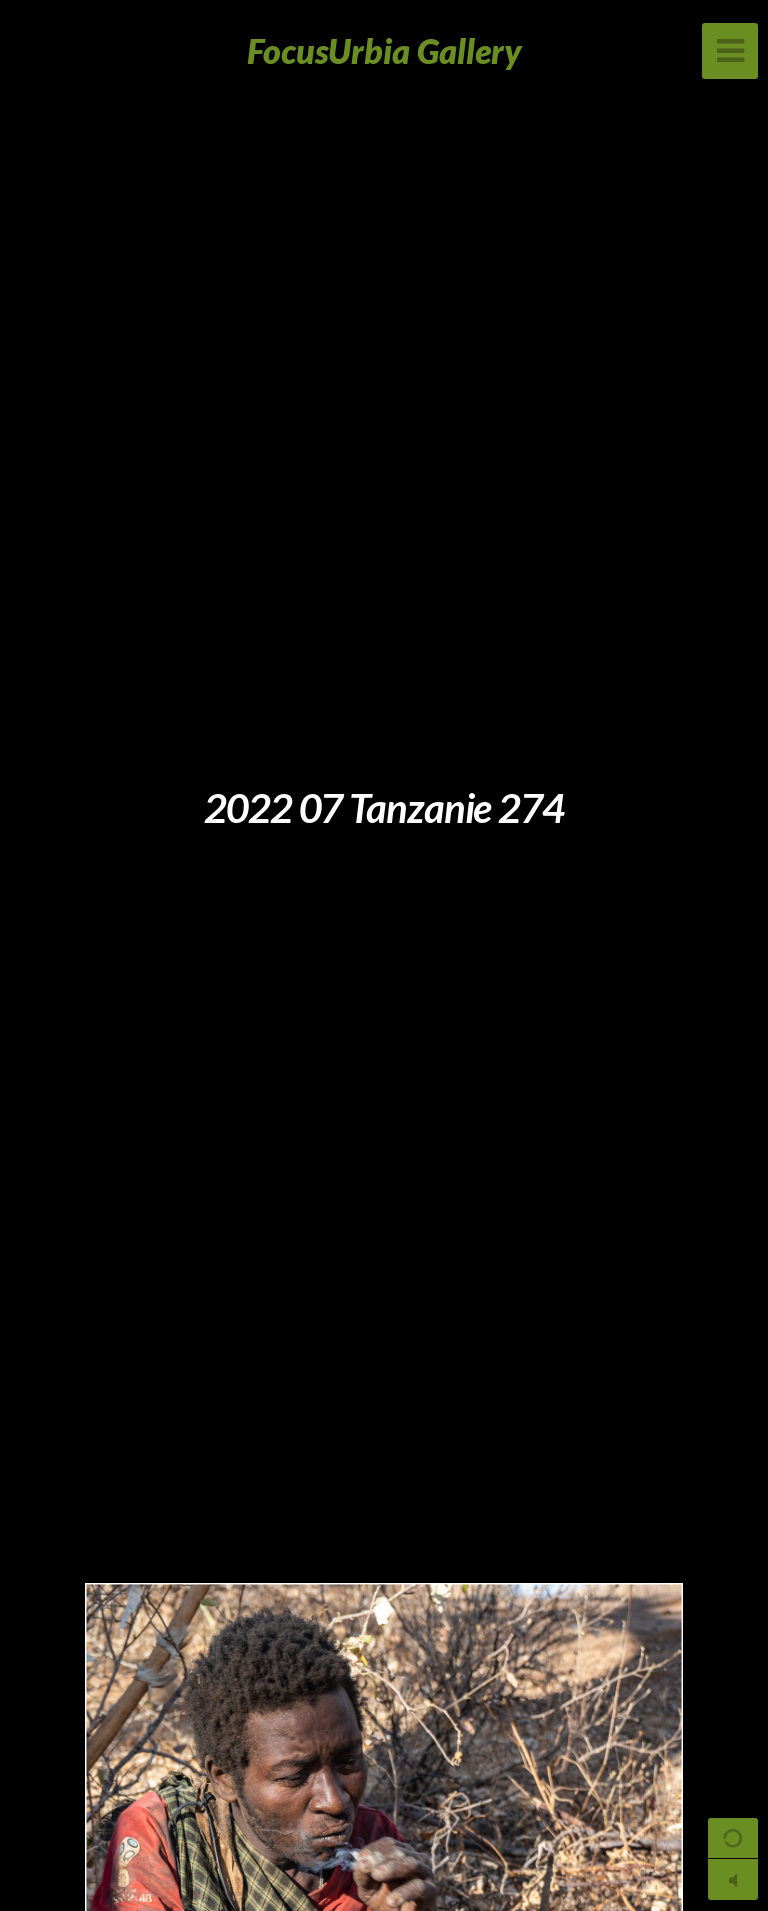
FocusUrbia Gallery (384, 50)
